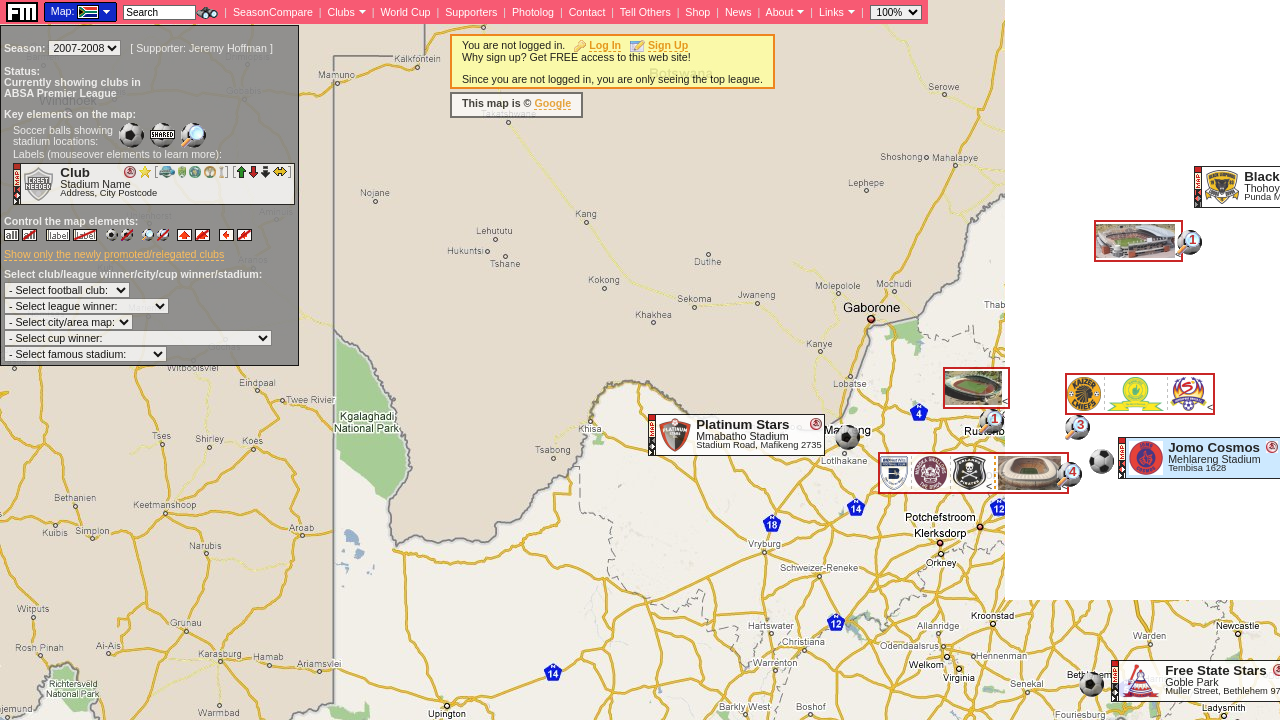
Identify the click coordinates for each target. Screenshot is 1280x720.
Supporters (471, 12)
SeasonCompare (273, 12)
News (738, 12)
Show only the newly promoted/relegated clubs (114, 254)
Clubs (341, 12)
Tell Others (645, 12)
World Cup (405, 12)
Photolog (533, 12)
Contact (587, 12)
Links (831, 12)
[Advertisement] (1142, 300)
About (780, 12)
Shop (697, 12)
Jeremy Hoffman (228, 48)
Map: (63, 11)
